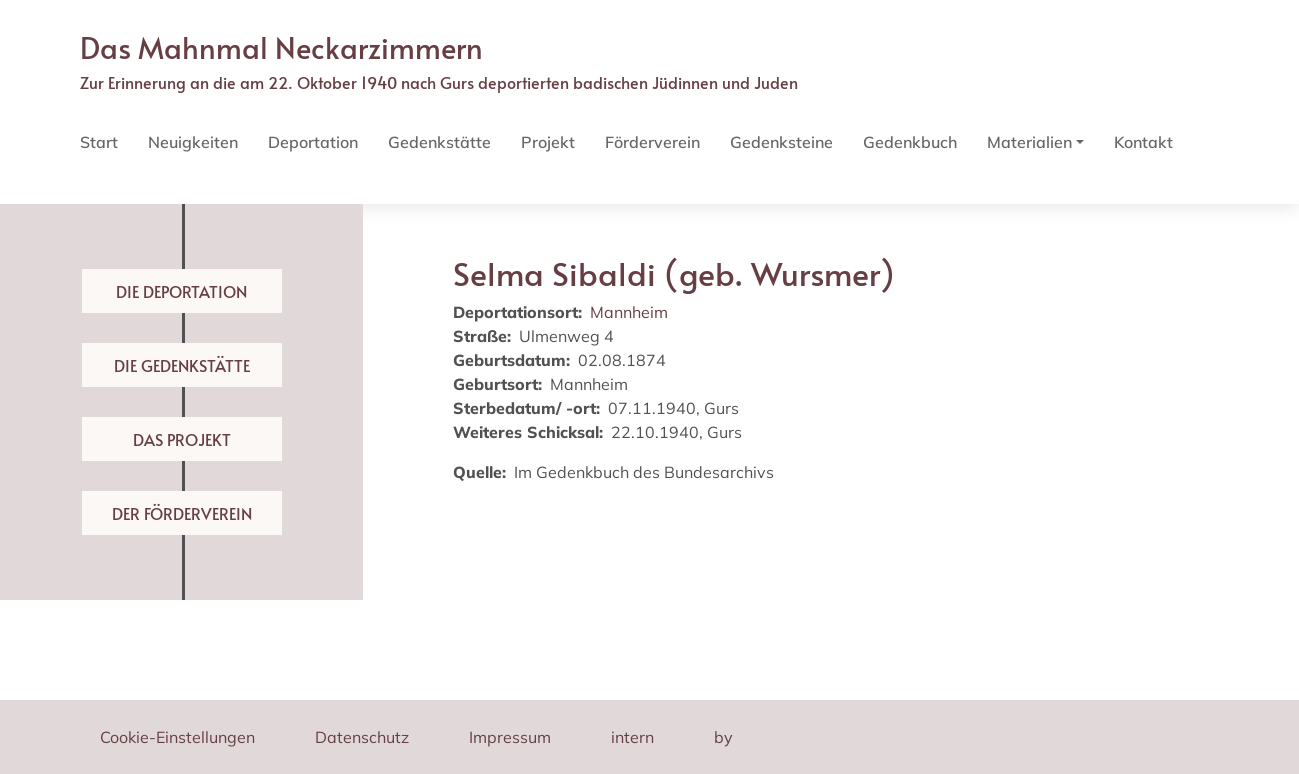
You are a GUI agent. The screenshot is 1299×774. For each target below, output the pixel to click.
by (723, 737)
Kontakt (1143, 142)
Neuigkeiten (193, 142)
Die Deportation (181, 291)
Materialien (1029, 142)
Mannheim (629, 312)
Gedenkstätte (439, 142)
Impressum (510, 737)
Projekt (548, 142)
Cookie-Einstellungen (177, 737)
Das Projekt (182, 439)
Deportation (313, 142)
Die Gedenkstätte (182, 365)
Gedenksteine (781, 142)
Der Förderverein (182, 513)
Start (99, 142)
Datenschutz (362, 737)
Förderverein (652, 142)
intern (632, 737)
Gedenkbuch (910, 142)
